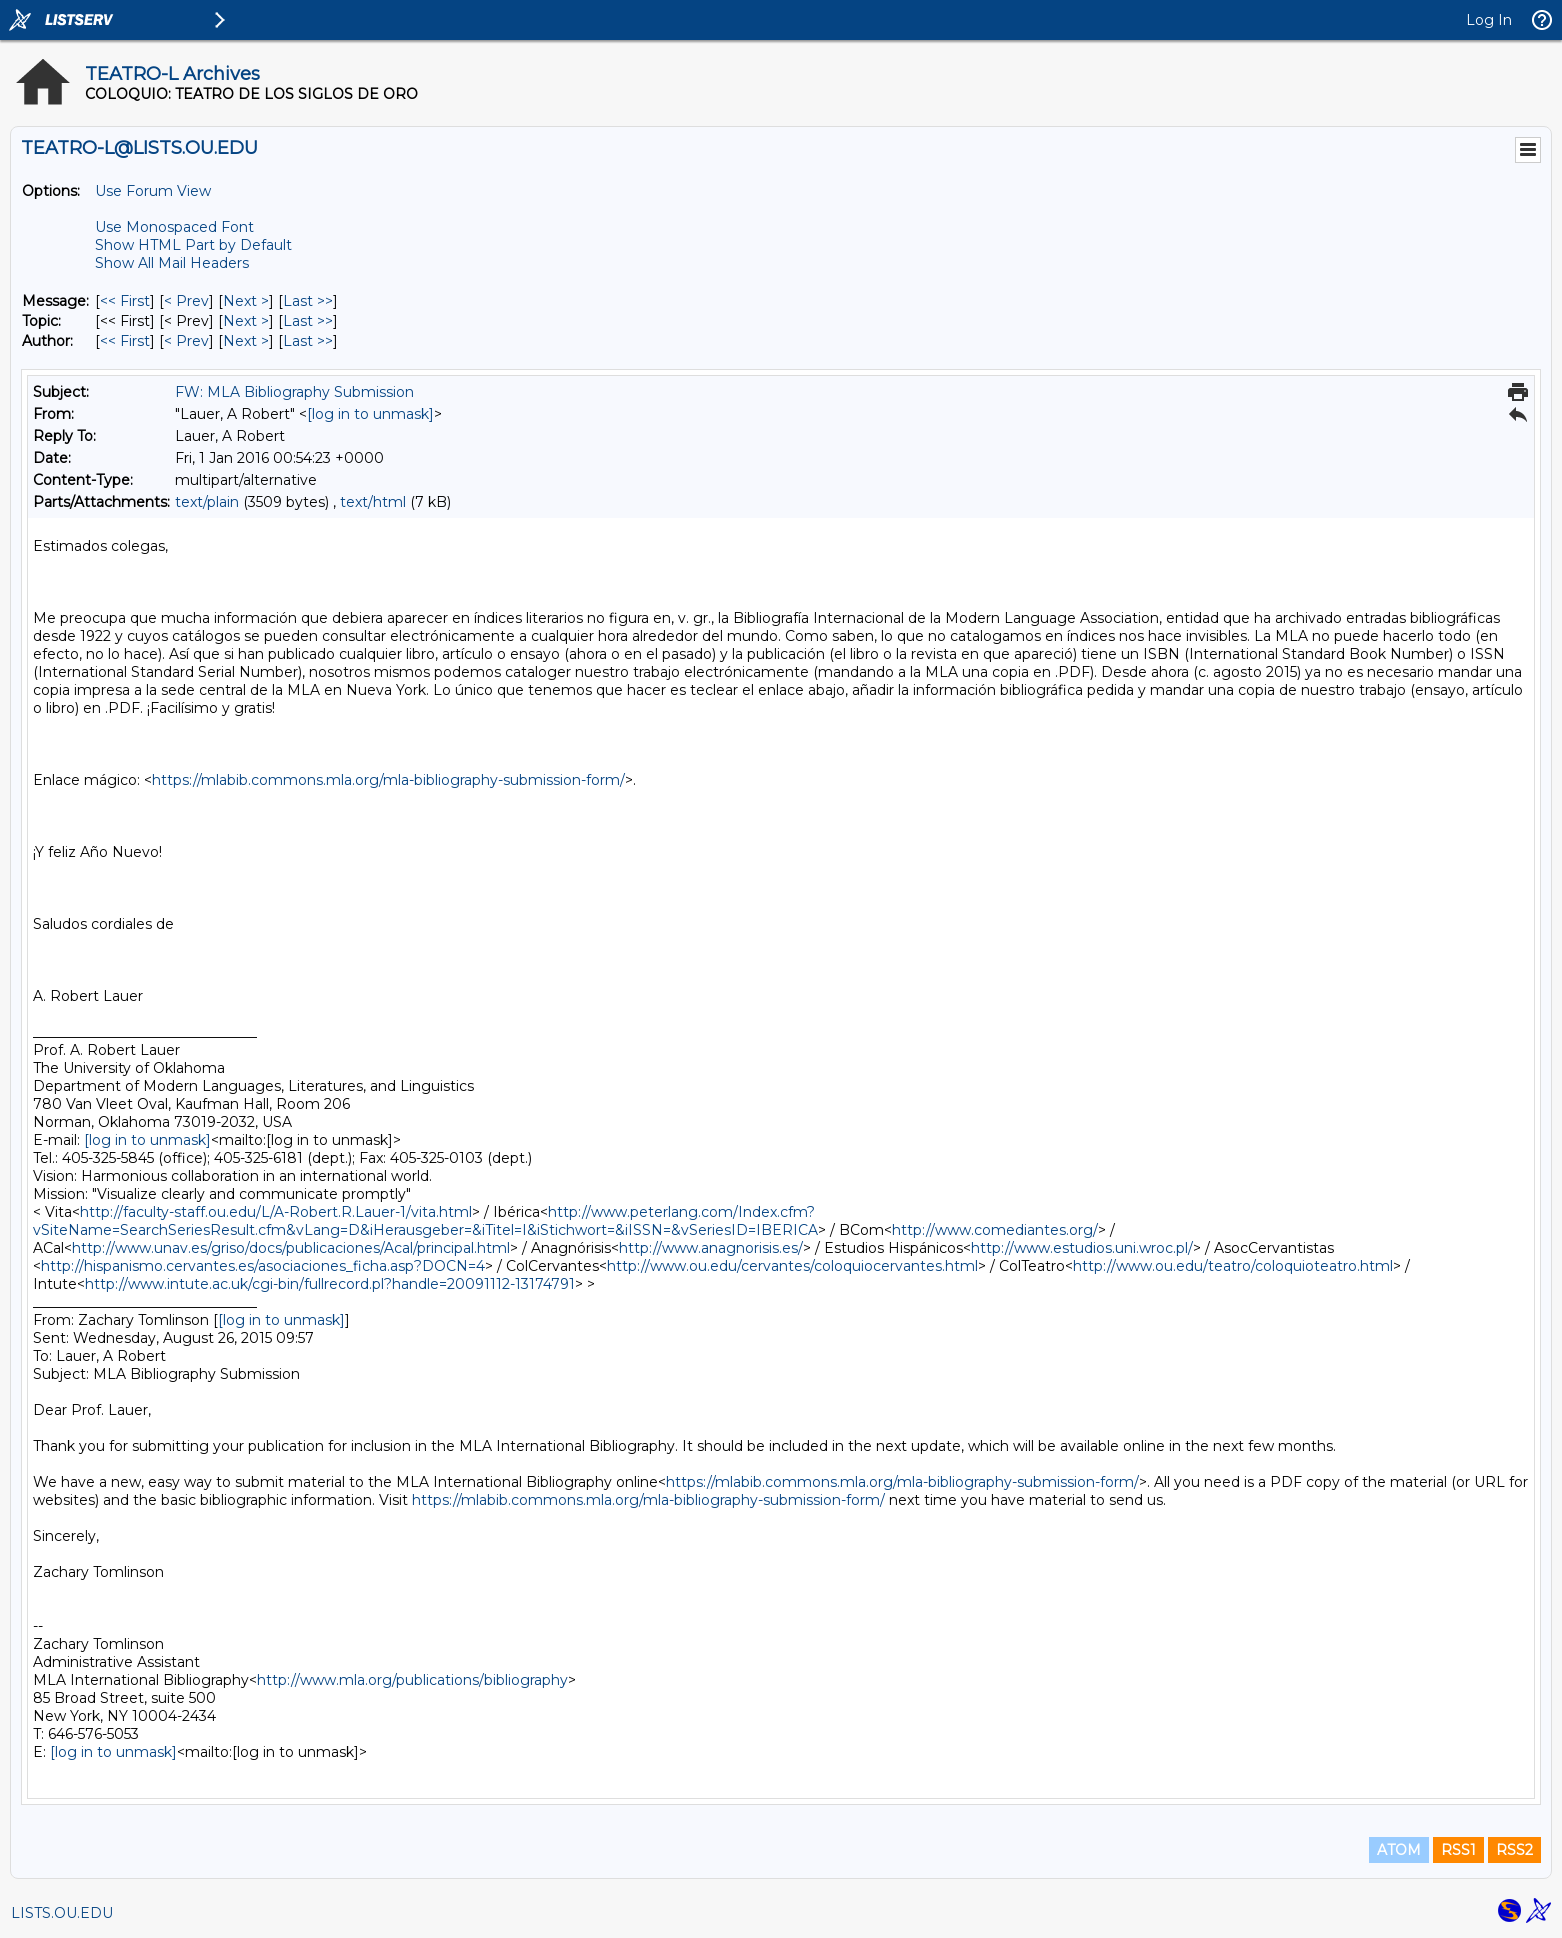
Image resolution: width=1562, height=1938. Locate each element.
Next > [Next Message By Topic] (246, 321)
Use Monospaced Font (174, 227)
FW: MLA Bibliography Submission (294, 392)
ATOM (1399, 1850)
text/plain (207, 502)
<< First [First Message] (125, 301)
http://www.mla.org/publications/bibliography (412, 1680)
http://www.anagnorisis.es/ (711, 1248)
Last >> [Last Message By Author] (308, 341)
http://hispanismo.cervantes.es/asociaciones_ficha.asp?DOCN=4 (263, 1266)
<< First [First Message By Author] (125, 341)
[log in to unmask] (370, 414)
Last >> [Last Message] (308, 301)
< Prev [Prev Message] (186, 301)
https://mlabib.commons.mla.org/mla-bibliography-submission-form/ (388, 780)
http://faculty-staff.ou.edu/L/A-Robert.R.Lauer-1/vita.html (276, 1212)
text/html (373, 502)
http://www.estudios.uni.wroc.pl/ (1082, 1248)
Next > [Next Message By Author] (246, 341)
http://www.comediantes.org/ (995, 1230)
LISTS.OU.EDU (62, 1913)
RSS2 (1514, 1850)
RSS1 (1458, 1850)
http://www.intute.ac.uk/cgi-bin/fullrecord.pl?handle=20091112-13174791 (330, 1284)
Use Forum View (153, 191)
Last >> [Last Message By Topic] (308, 321)
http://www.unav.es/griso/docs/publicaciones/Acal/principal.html (291, 1248)
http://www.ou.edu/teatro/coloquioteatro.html (1233, 1266)
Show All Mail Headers (172, 263)
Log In (1489, 20)
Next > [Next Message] (246, 301)
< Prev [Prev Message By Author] (186, 341)
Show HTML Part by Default (193, 245)
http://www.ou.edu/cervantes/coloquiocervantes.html (792, 1266)
